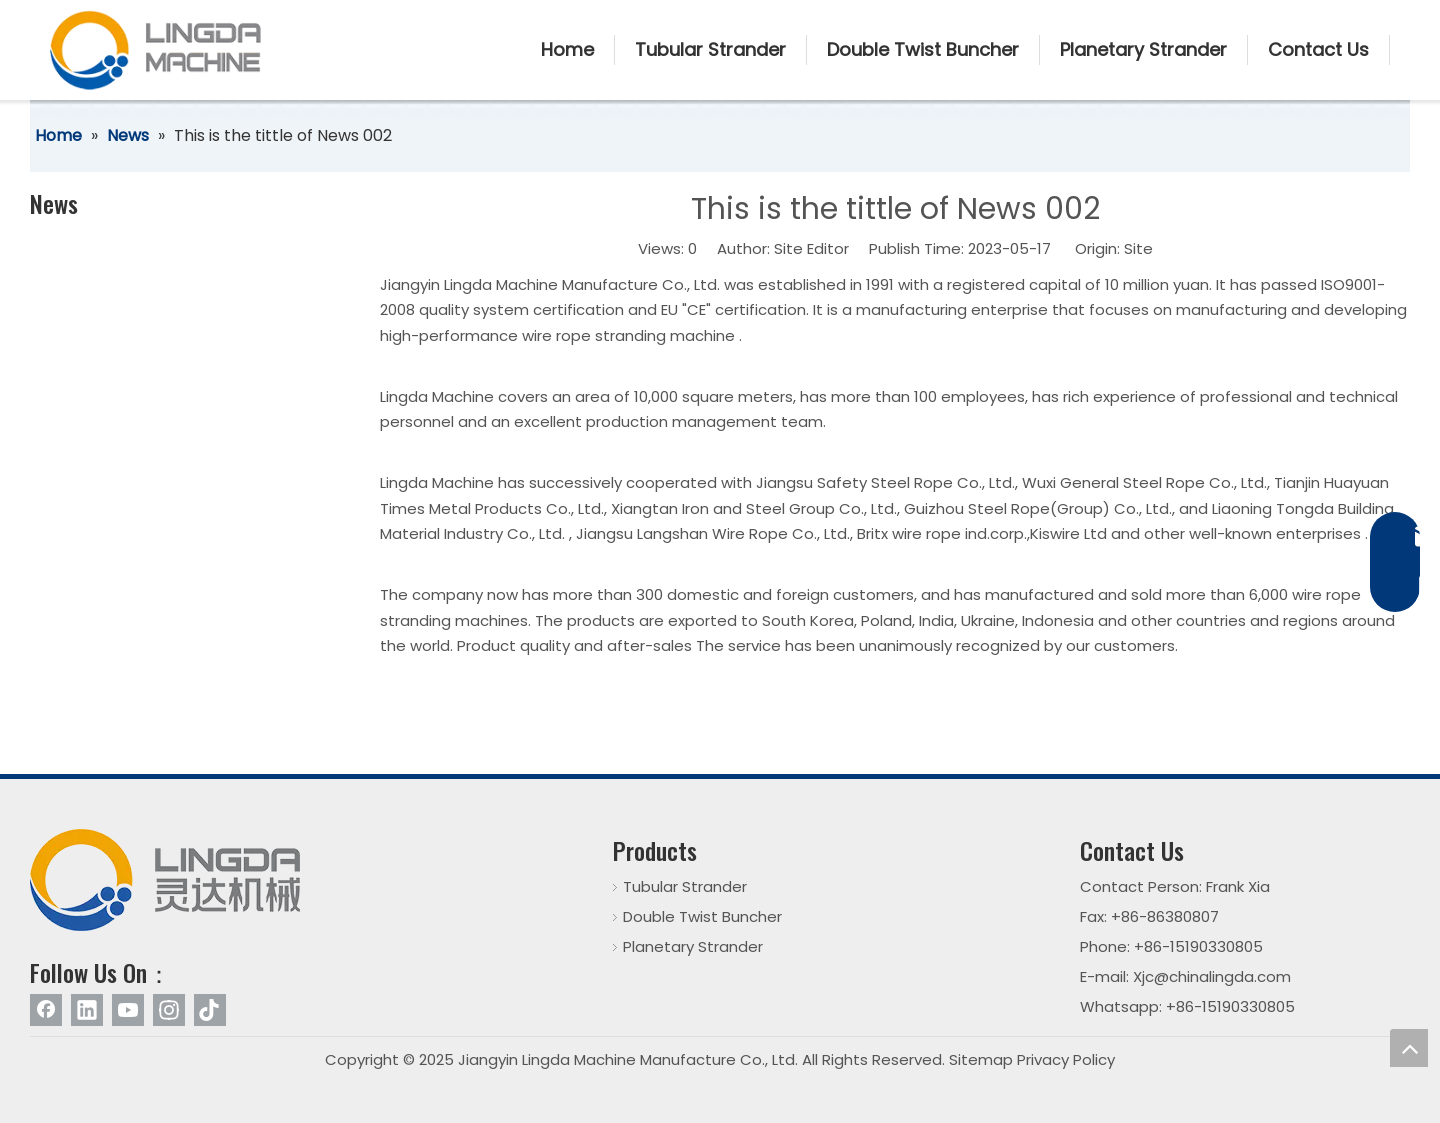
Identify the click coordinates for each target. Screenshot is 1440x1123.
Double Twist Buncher (702, 916)
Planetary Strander (693, 946)
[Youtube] (128, 1010)
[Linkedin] (87, 1010)
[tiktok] (210, 1010)
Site (1138, 248)
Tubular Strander (685, 886)
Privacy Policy (1066, 1059)
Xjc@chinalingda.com (1212, 976)
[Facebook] (46, 1010)
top (1409, 1048)
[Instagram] (169, 1010)
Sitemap (981, 1059)
